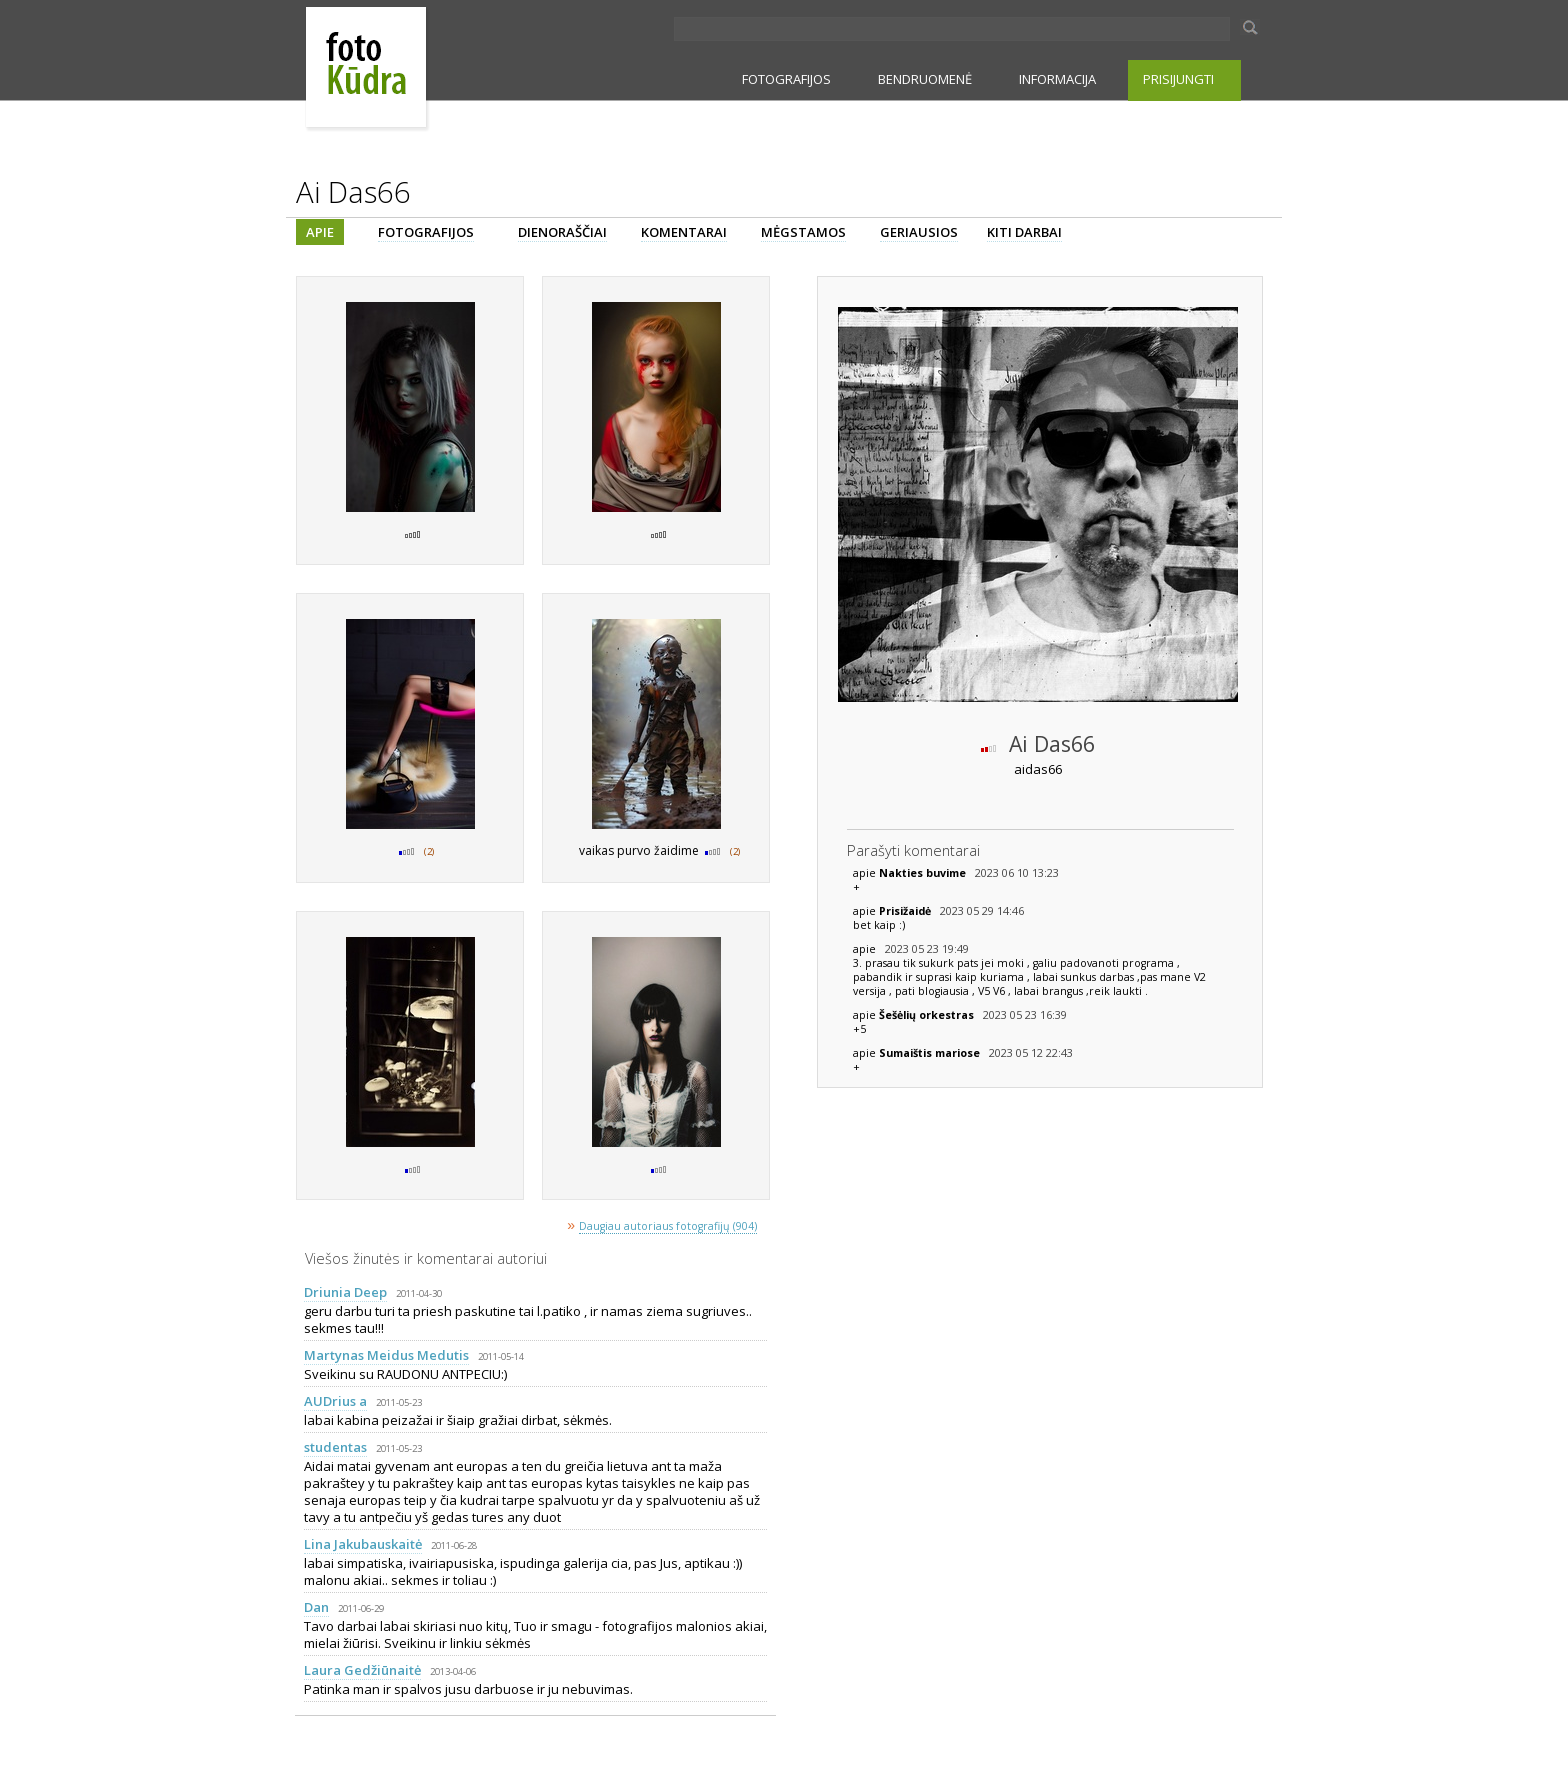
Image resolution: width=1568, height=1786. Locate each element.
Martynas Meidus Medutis (386, 1355)
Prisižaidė (906, 911)
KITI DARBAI (1024, 232)
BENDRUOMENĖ (925, 79)
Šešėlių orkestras (928, 1015)
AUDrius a (335, 1401)
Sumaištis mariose (931, 1053)
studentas (335, 1447)
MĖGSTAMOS (803, 232)
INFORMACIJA (1057, 79)
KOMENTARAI (684, 232)
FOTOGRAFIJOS (786, 79)
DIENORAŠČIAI (562, 232)
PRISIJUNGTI (1178, 79)
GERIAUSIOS (919, 232)
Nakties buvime (924, 873)
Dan (316, 1607)
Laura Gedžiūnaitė (362, 1670)
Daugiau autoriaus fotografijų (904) (668, 1226)
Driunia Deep (345, 1292)
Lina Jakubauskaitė (363, 1544)
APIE (320, 232)
